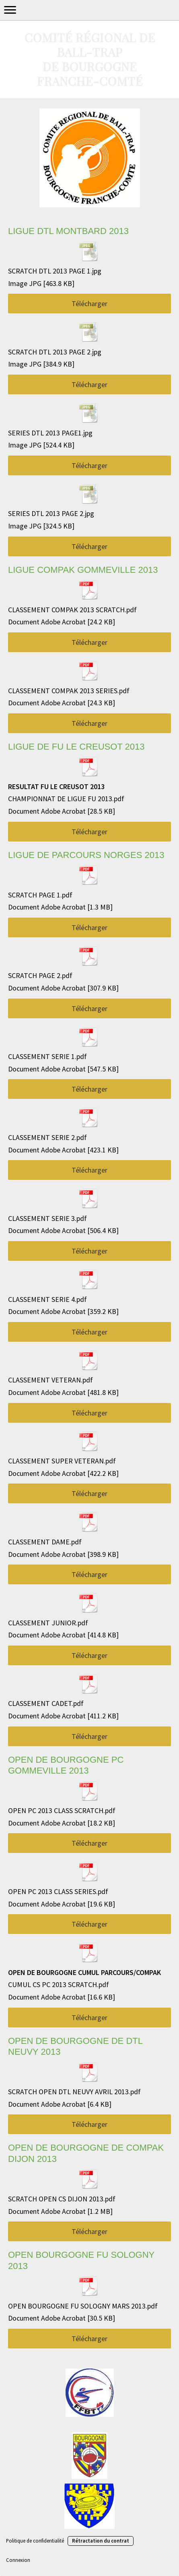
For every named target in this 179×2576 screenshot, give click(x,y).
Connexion (18, 2560)
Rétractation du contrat (100, 2540)
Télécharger (89, 303)
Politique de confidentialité (35, 2540)
